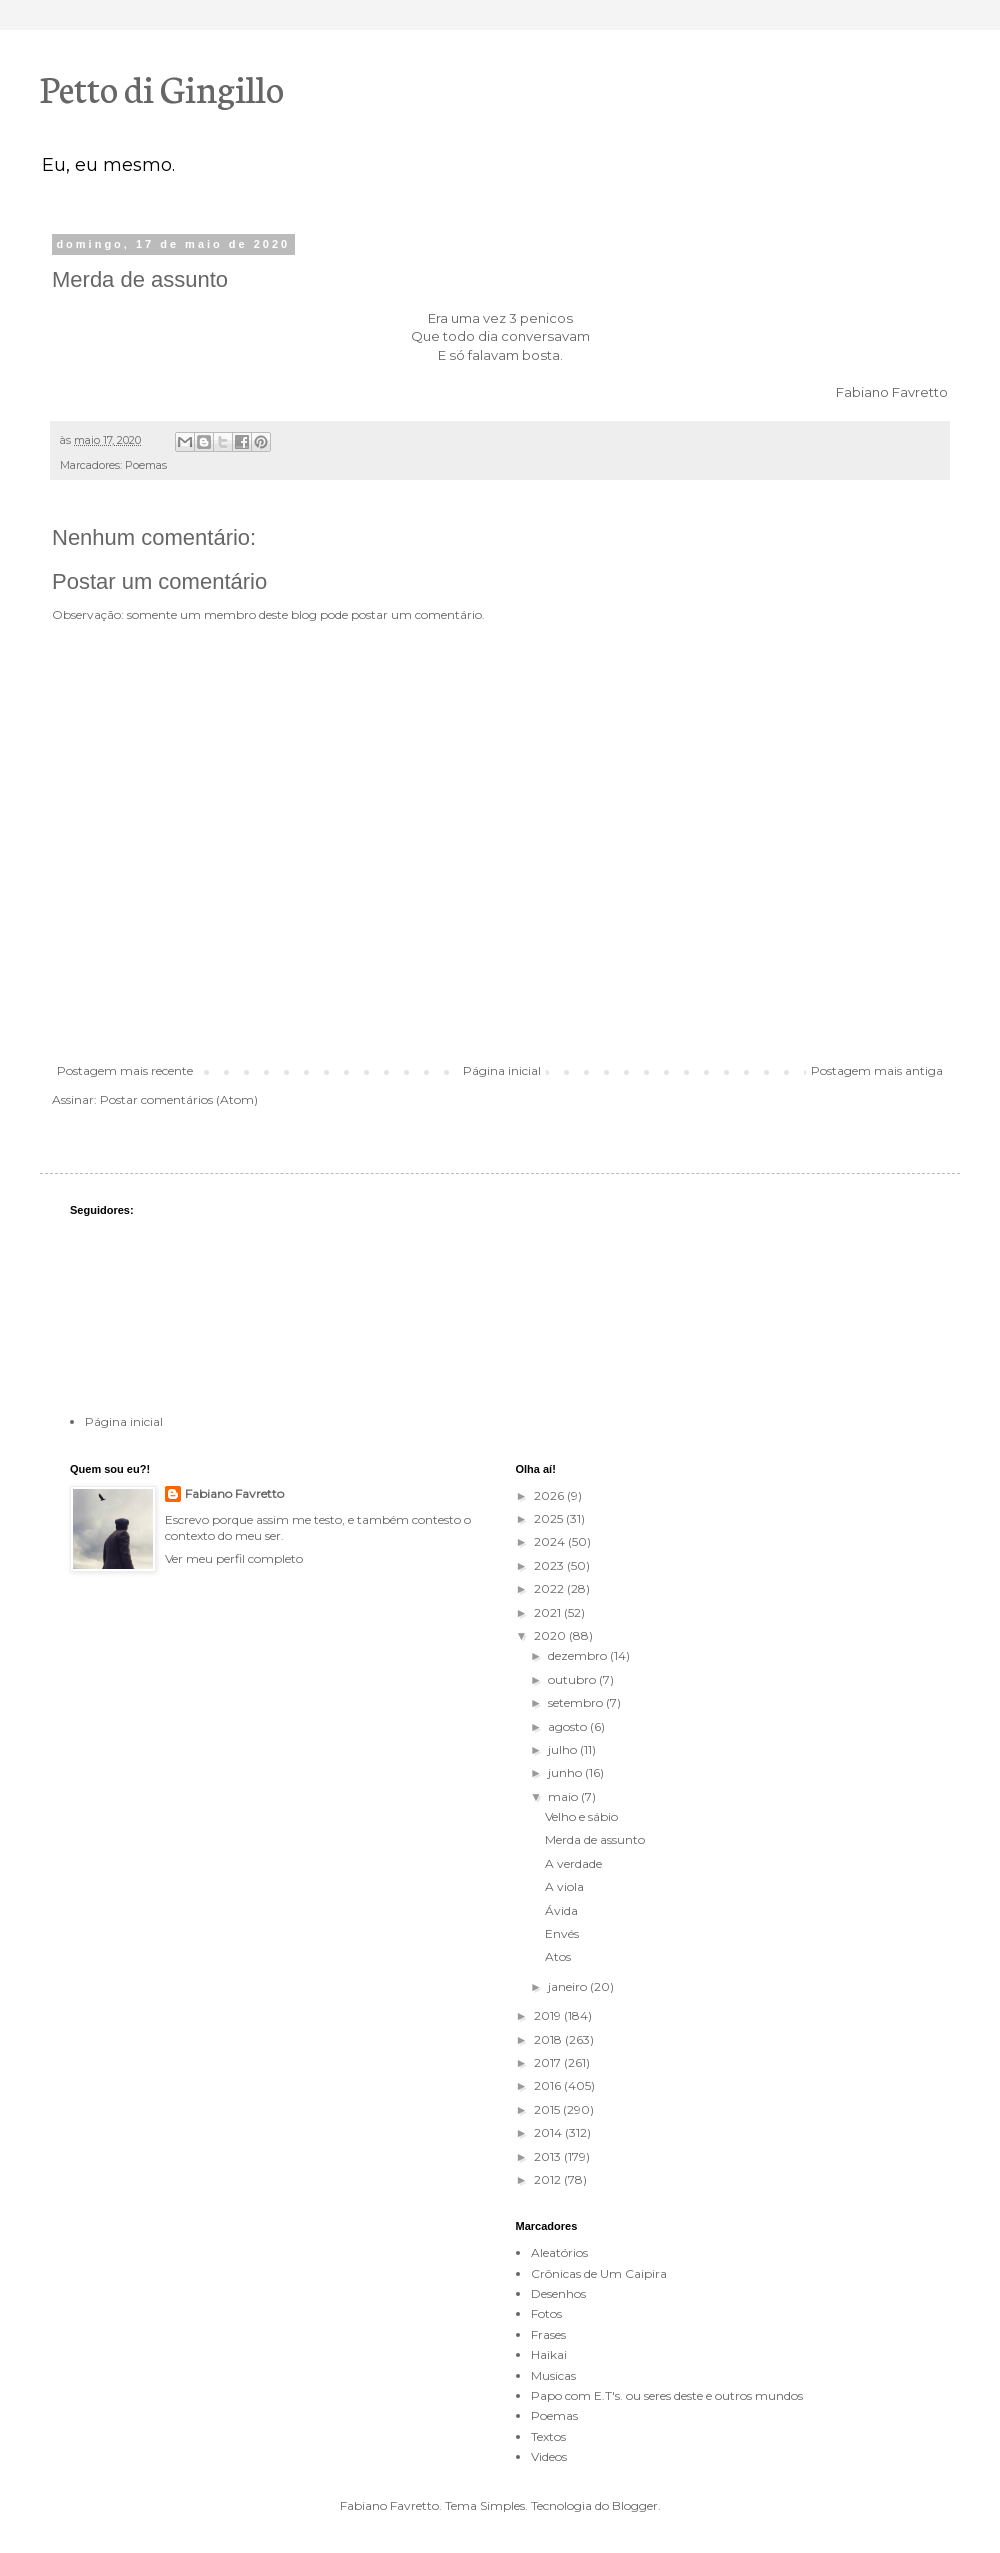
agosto (569, 1726)
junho (566, 1772)
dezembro (579, 1655)
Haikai (549, 2354)
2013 (549, 2156)
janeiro (569, 1986)
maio (564, 1796)
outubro (573, 1679)
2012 (549, 2179)
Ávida (561, 1910)
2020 (551, 1635)
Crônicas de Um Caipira (599, 2273)
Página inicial (502, 1070)
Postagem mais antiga (877, 1070)
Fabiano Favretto (234, 1493)
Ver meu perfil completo (234, 1558)
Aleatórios (559, 2252)
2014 (549, 2132)
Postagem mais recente (125, 1070)
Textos (548, 2436)
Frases (548, 2334)
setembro (577, 1702)
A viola (564, 1886)
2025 (550, 1518)
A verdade (573, 1863)
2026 (550, 1495)
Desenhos (558, 2293)
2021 (549, 1612)
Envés (562, 1933)
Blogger (635, 2505)
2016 (549, 2085)
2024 (551, 1541)
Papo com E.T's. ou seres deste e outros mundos (667, 2395)
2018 (549, 2039)
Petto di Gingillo (162, 87)
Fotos (546, 2313)
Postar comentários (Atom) (179, 1099)
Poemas (146, 465)
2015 (548, 2109)
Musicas (553, 2375)
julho (564, 1749)
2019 (549, 2015)
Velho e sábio (581, 1816)
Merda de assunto (595, 1839)
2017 (549, 2062)
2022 (550, 1588)
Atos (558, 1956)
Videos (549, 2456)
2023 (550, 1565)
